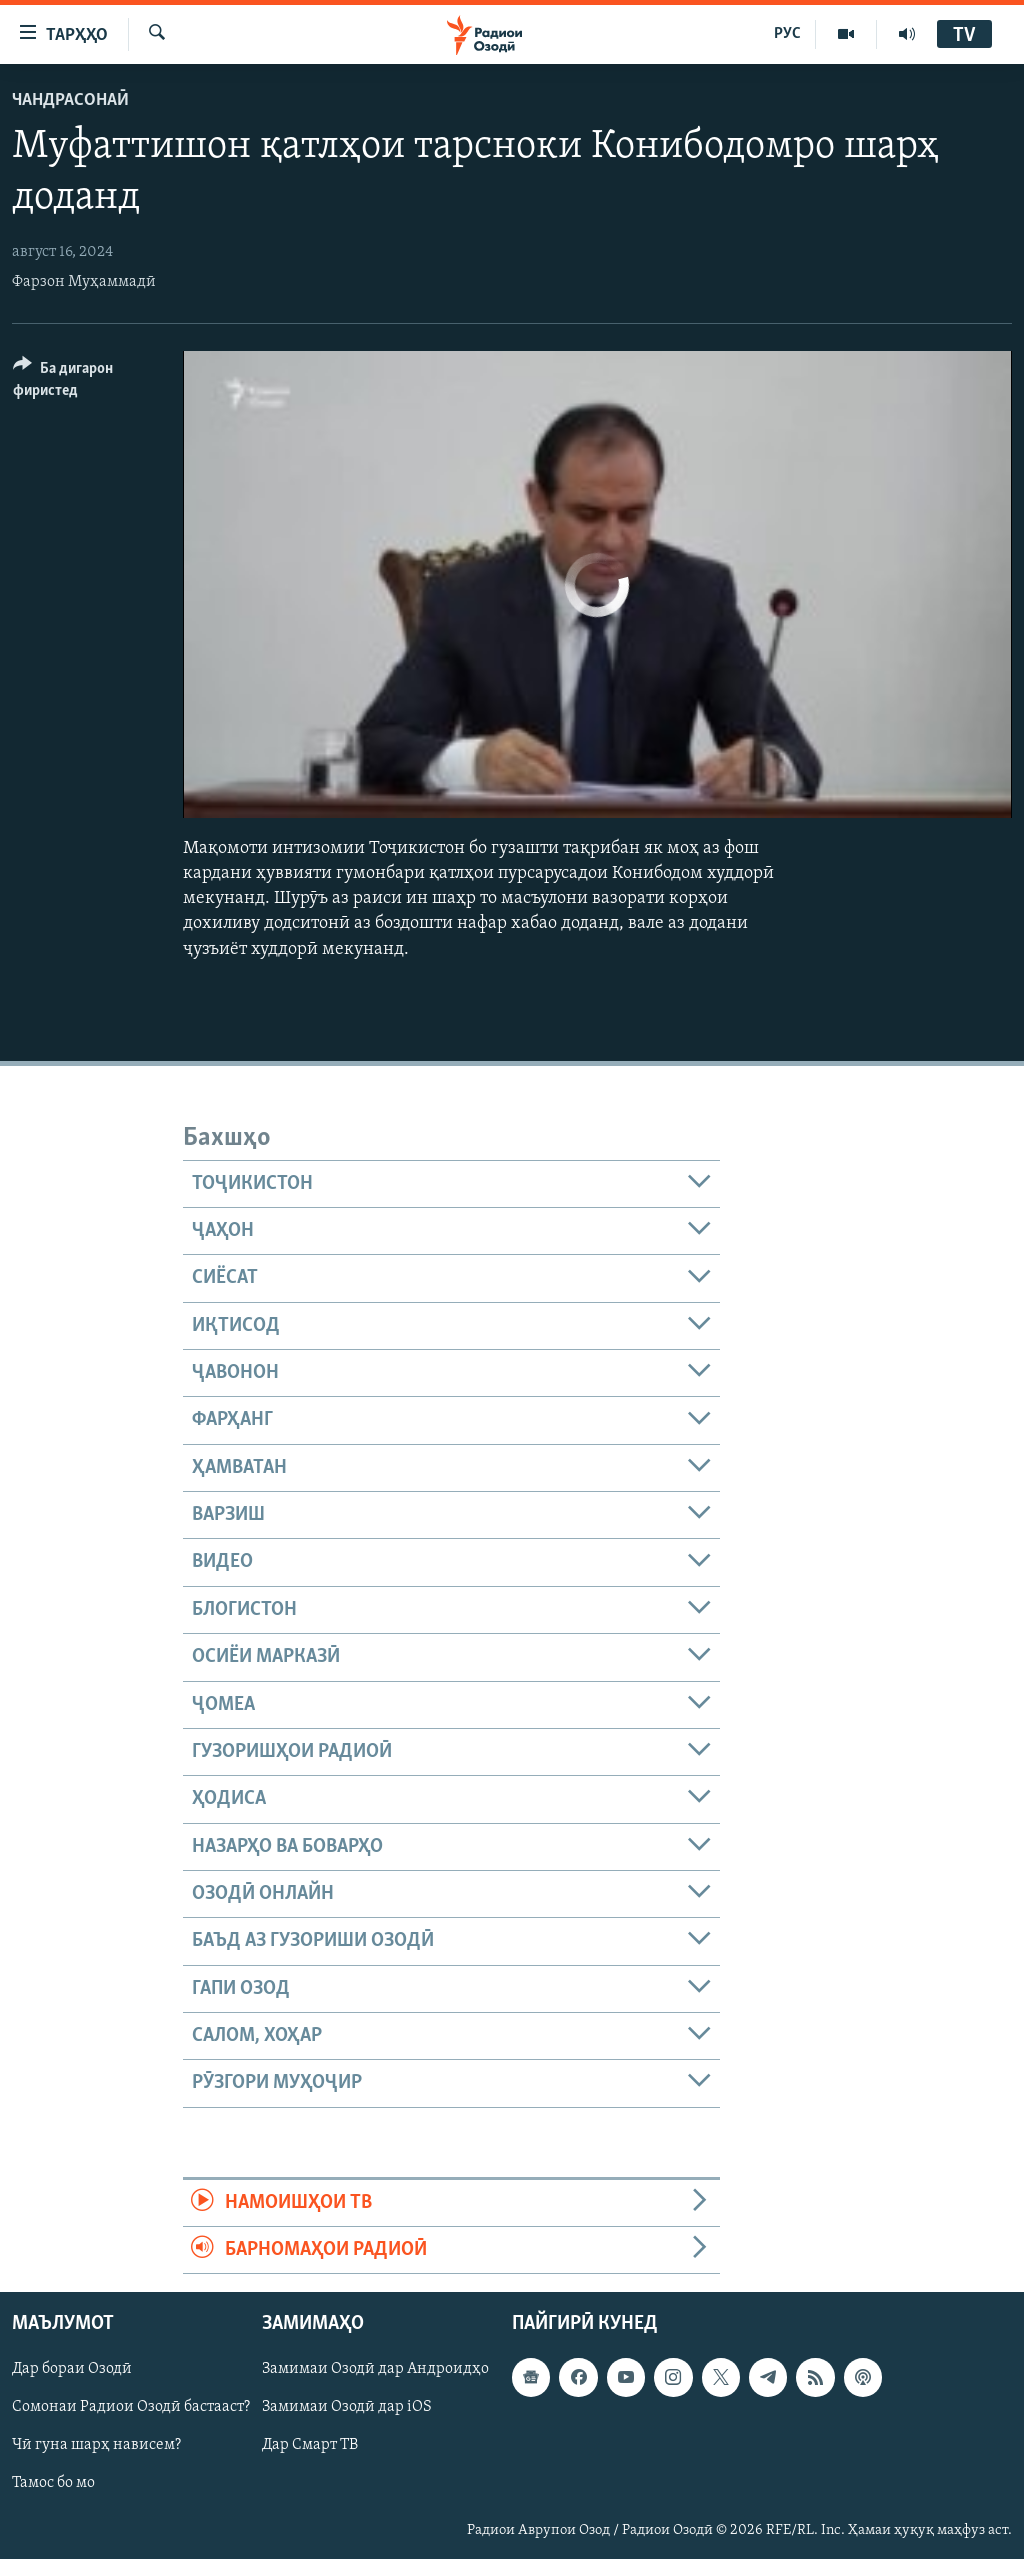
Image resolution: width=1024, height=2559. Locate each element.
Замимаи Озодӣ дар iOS (347, 2408)
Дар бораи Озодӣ (72, 2370)
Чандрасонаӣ (70, 100)
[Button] (86, 382)
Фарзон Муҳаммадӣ (84, 282)
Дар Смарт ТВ (310, 2446)
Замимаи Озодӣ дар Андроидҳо (375, 2370)
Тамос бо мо (53, 2484)
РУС (787, 34)
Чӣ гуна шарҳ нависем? (96, 2446)
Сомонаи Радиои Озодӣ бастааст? (131, 2408)
